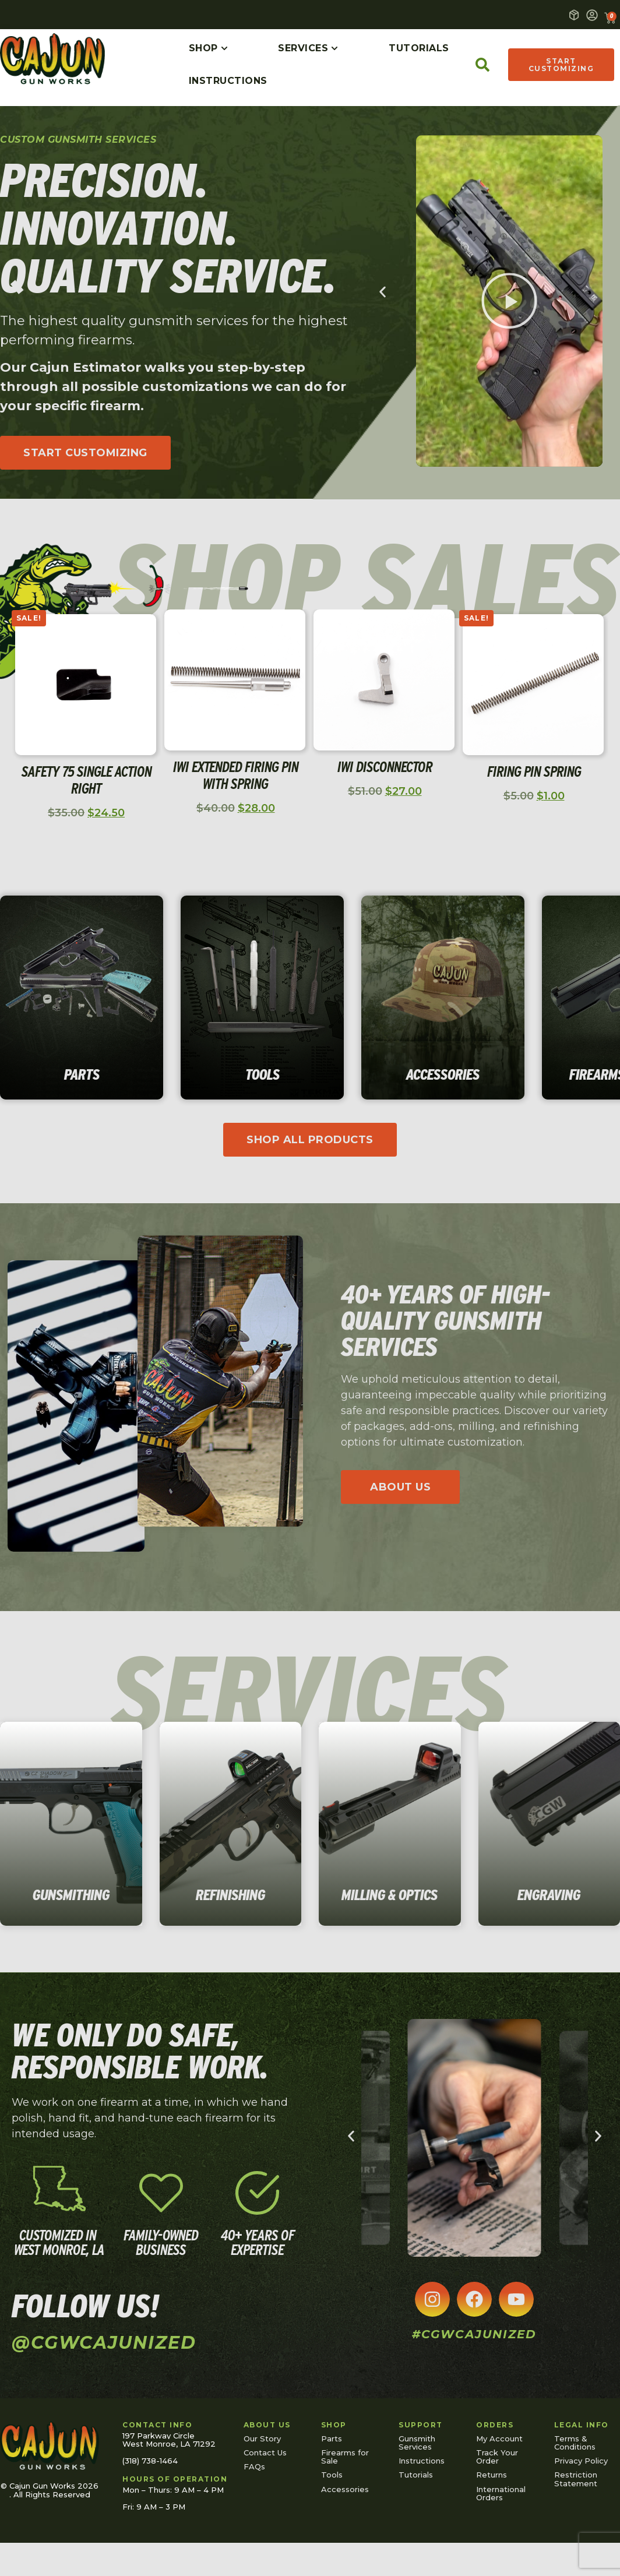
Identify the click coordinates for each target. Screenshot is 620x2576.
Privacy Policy (581, 2460)
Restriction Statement (575, 2478)
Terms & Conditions (575, 2442)
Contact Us (265, 2452)
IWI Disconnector (384, 767)
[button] (509, 301)
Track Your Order (497, 2456)
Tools (332, 2474)
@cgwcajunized (104, 2342)
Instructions (422, 2460)
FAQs (254, 2466)
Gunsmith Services (417, 2442)
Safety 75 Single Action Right (87, 780)
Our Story (262, 2438)
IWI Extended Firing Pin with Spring (235, 775)
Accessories (345, 2489)
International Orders (501, 2493)
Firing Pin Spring (534, 771)
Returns (491, 2474)
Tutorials (416, 2474)
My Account (499, 2438)
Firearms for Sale (345, 2456)
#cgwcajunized (474, 2334)
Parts (331, 2438)
